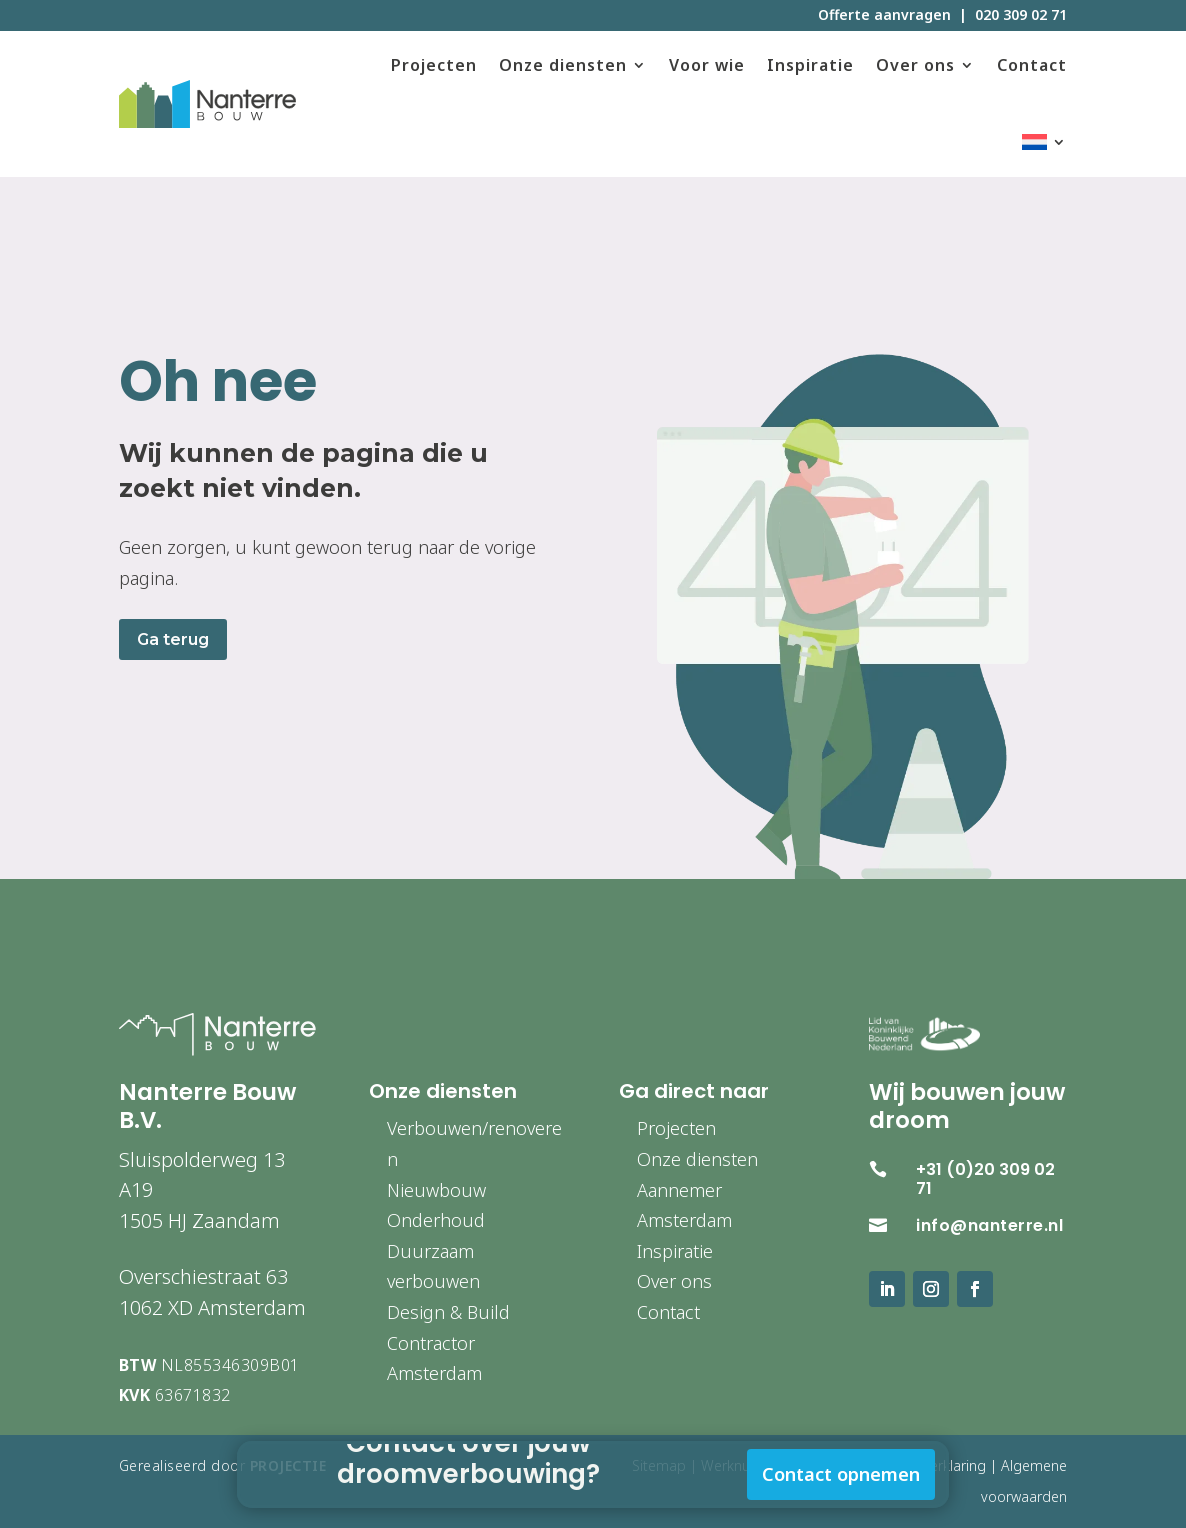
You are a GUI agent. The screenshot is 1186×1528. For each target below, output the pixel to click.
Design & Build (448, 1312)
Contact (1032, 65)
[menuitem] (1044, 142)
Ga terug (173, 639)
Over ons (915, 65)
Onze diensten (563, 65)
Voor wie (707, 65)
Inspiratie (810, 65)
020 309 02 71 (1021, 14)
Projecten (434, 65)
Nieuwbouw (436, 1190)
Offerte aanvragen (884, 14)
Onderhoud (436, 1220)
